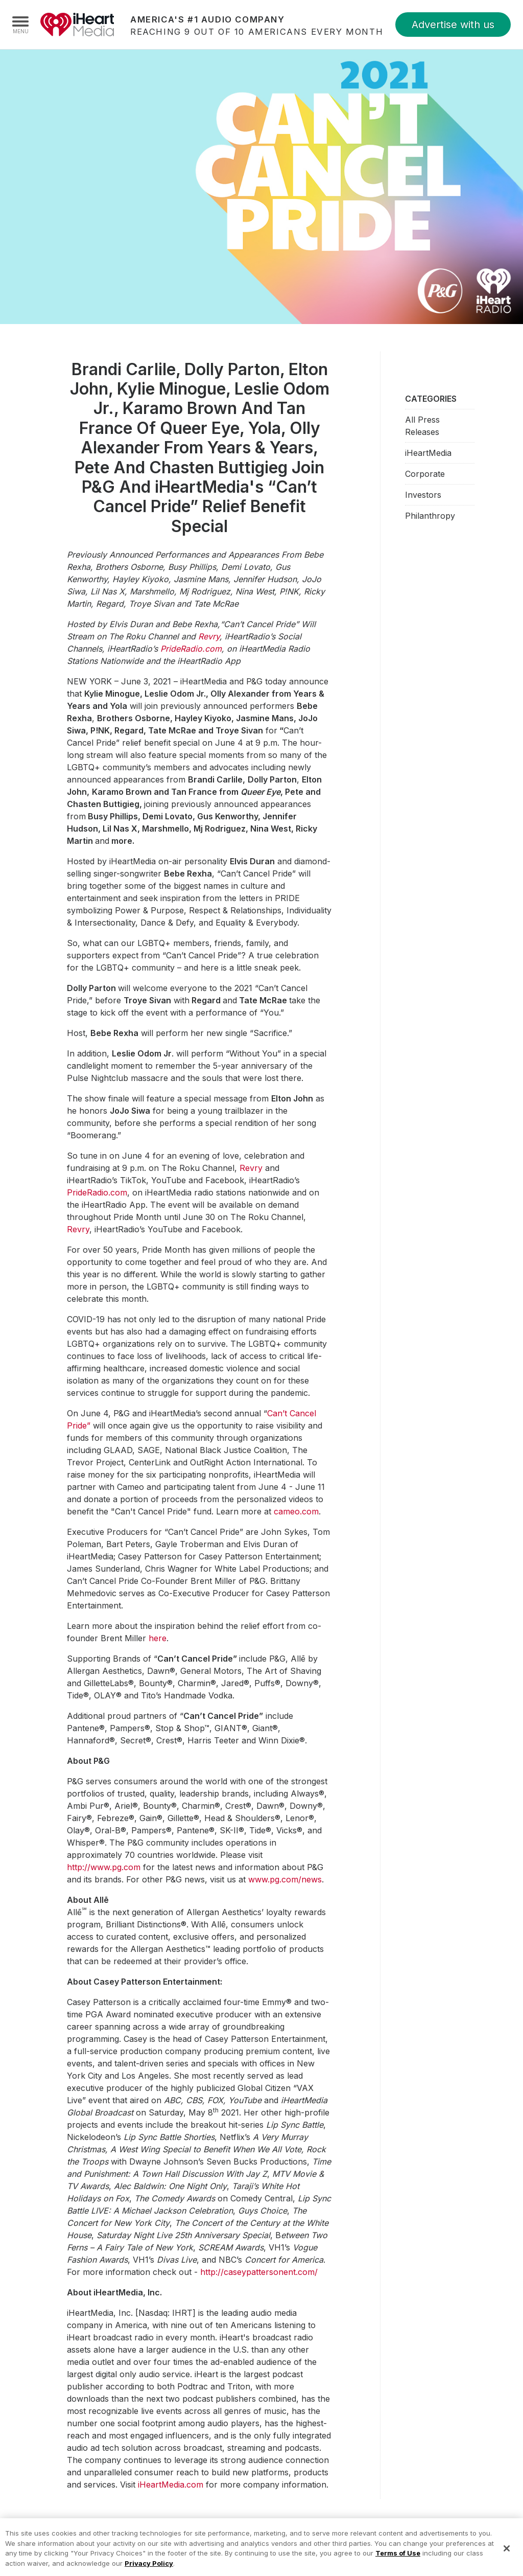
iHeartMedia (77, 24)
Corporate (425, 474)
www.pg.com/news (285, 1879)
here (158, 1638)
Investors (423, 495)
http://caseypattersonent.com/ (259, 2272)
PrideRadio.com (97, 1192)
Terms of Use (397, 2560)
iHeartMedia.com (170, 2484)
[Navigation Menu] (20, 24)
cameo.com (296, 1511)
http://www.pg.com (103, 1867)
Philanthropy (430, 516)
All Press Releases (422, 426)
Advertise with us (453, 24)
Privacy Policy (149, 2570)
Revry (251, 1168)
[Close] (506, 2555)
